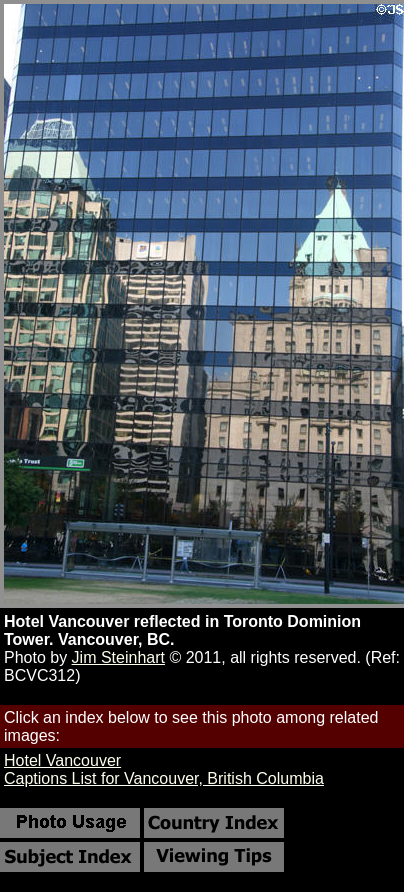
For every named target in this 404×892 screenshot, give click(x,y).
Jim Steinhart (118, 657)
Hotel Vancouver (62, 760)
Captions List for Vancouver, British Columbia (164, 778)
